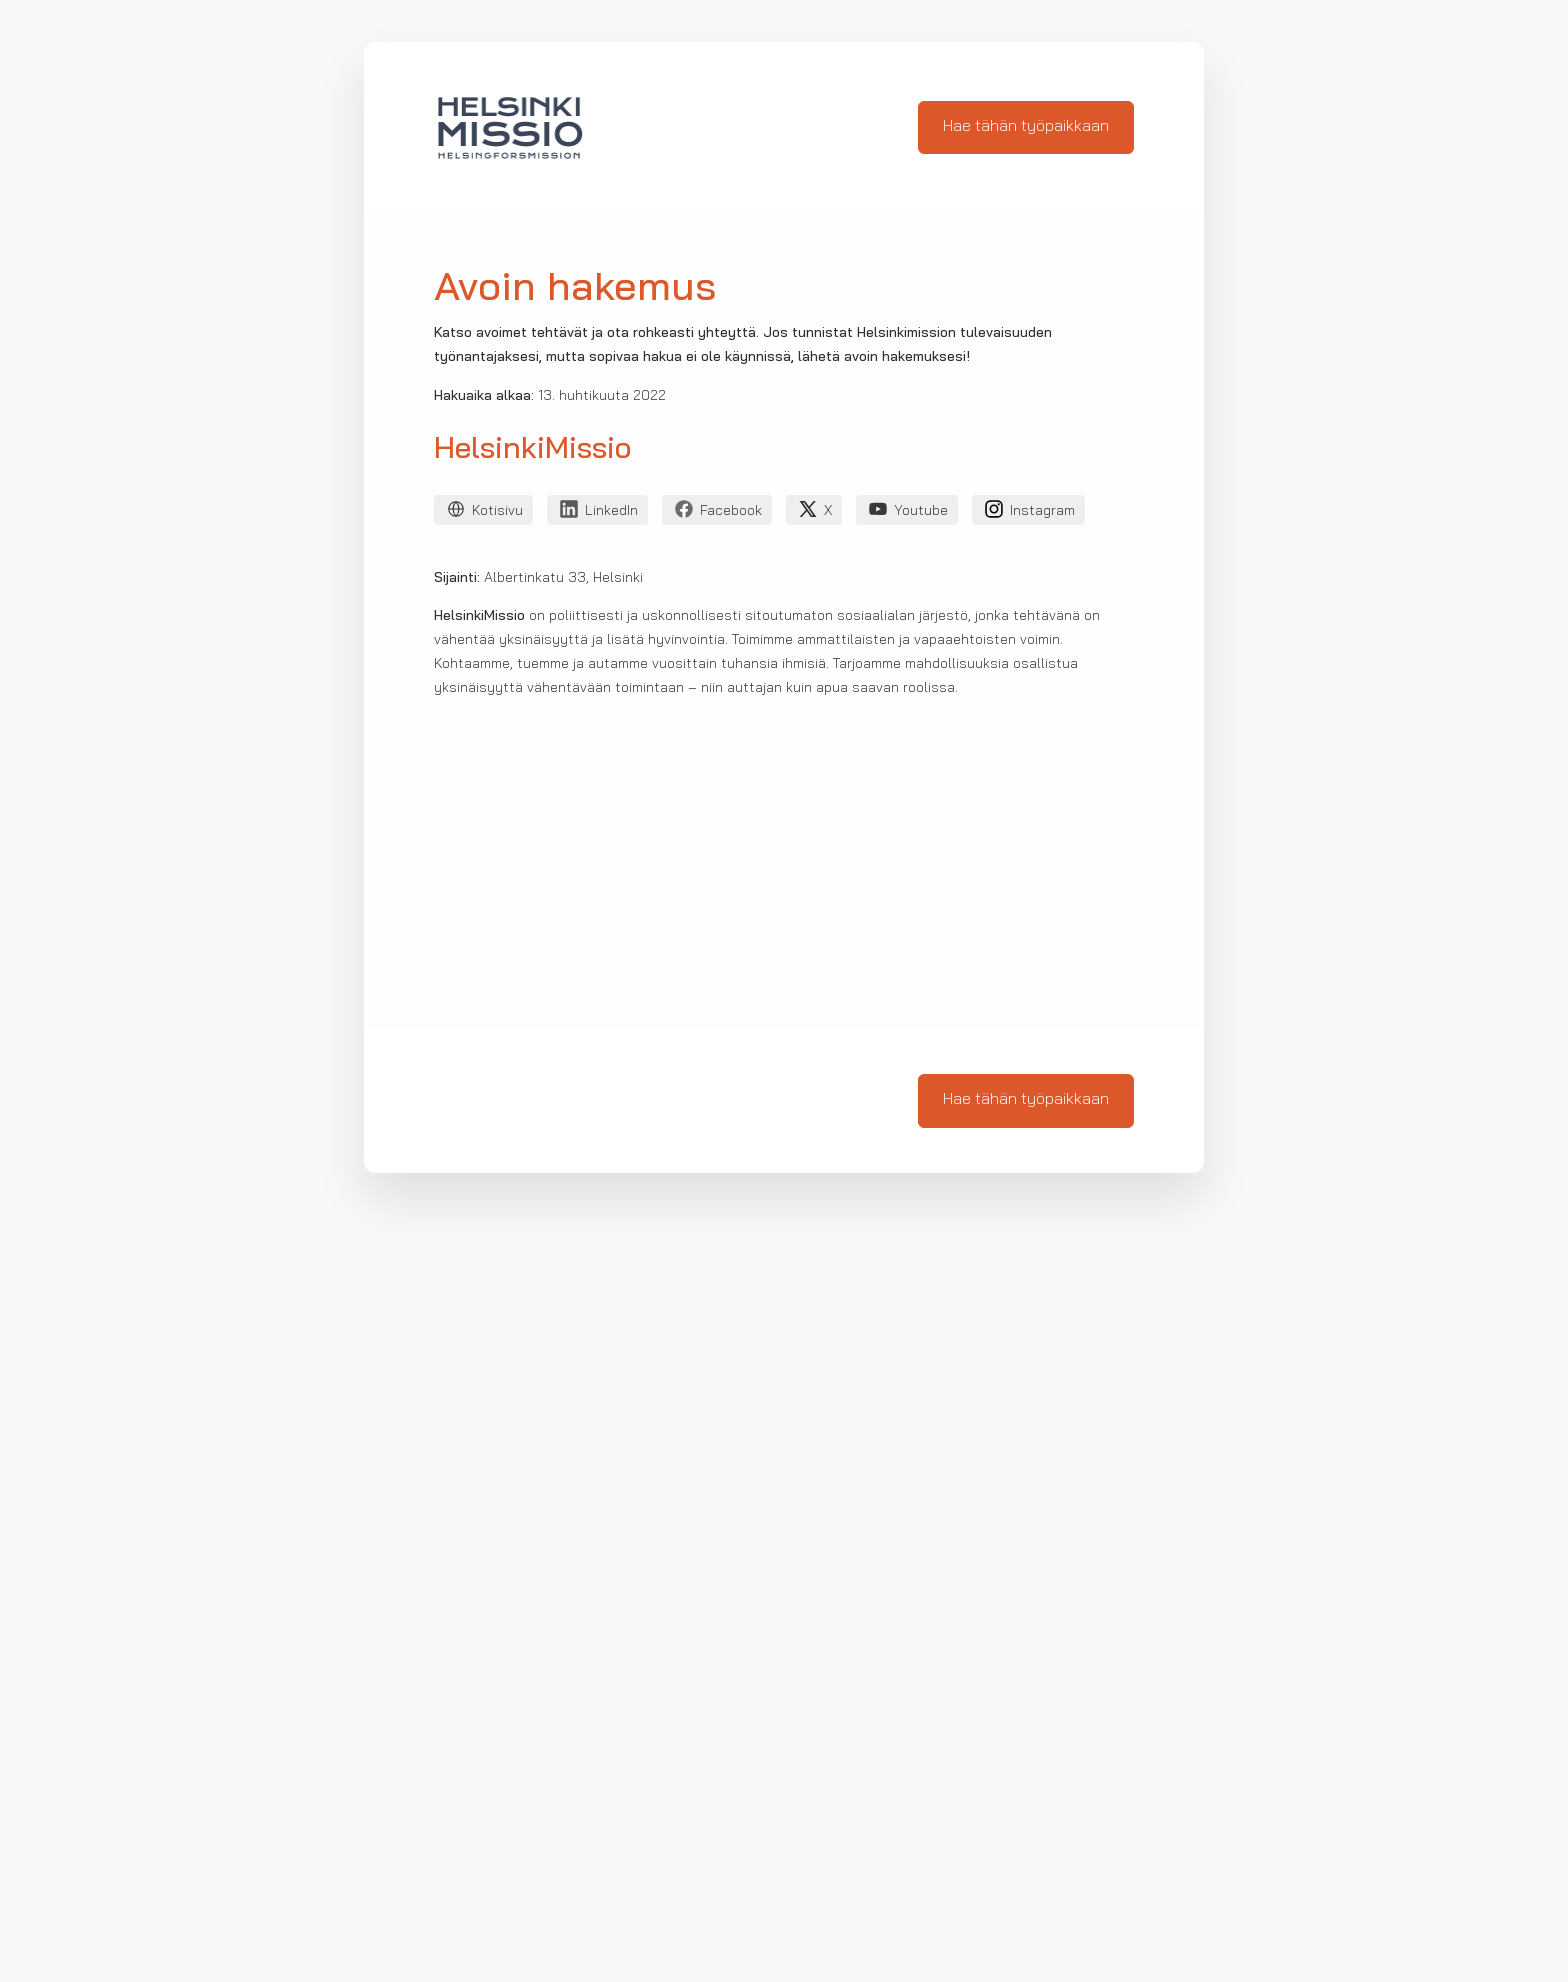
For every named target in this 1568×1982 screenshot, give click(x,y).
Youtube (907, 512)
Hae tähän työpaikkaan (1026, 127)
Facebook (717, 512)
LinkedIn (597, 512)
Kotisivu (483, 512)
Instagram (1028, 512)
